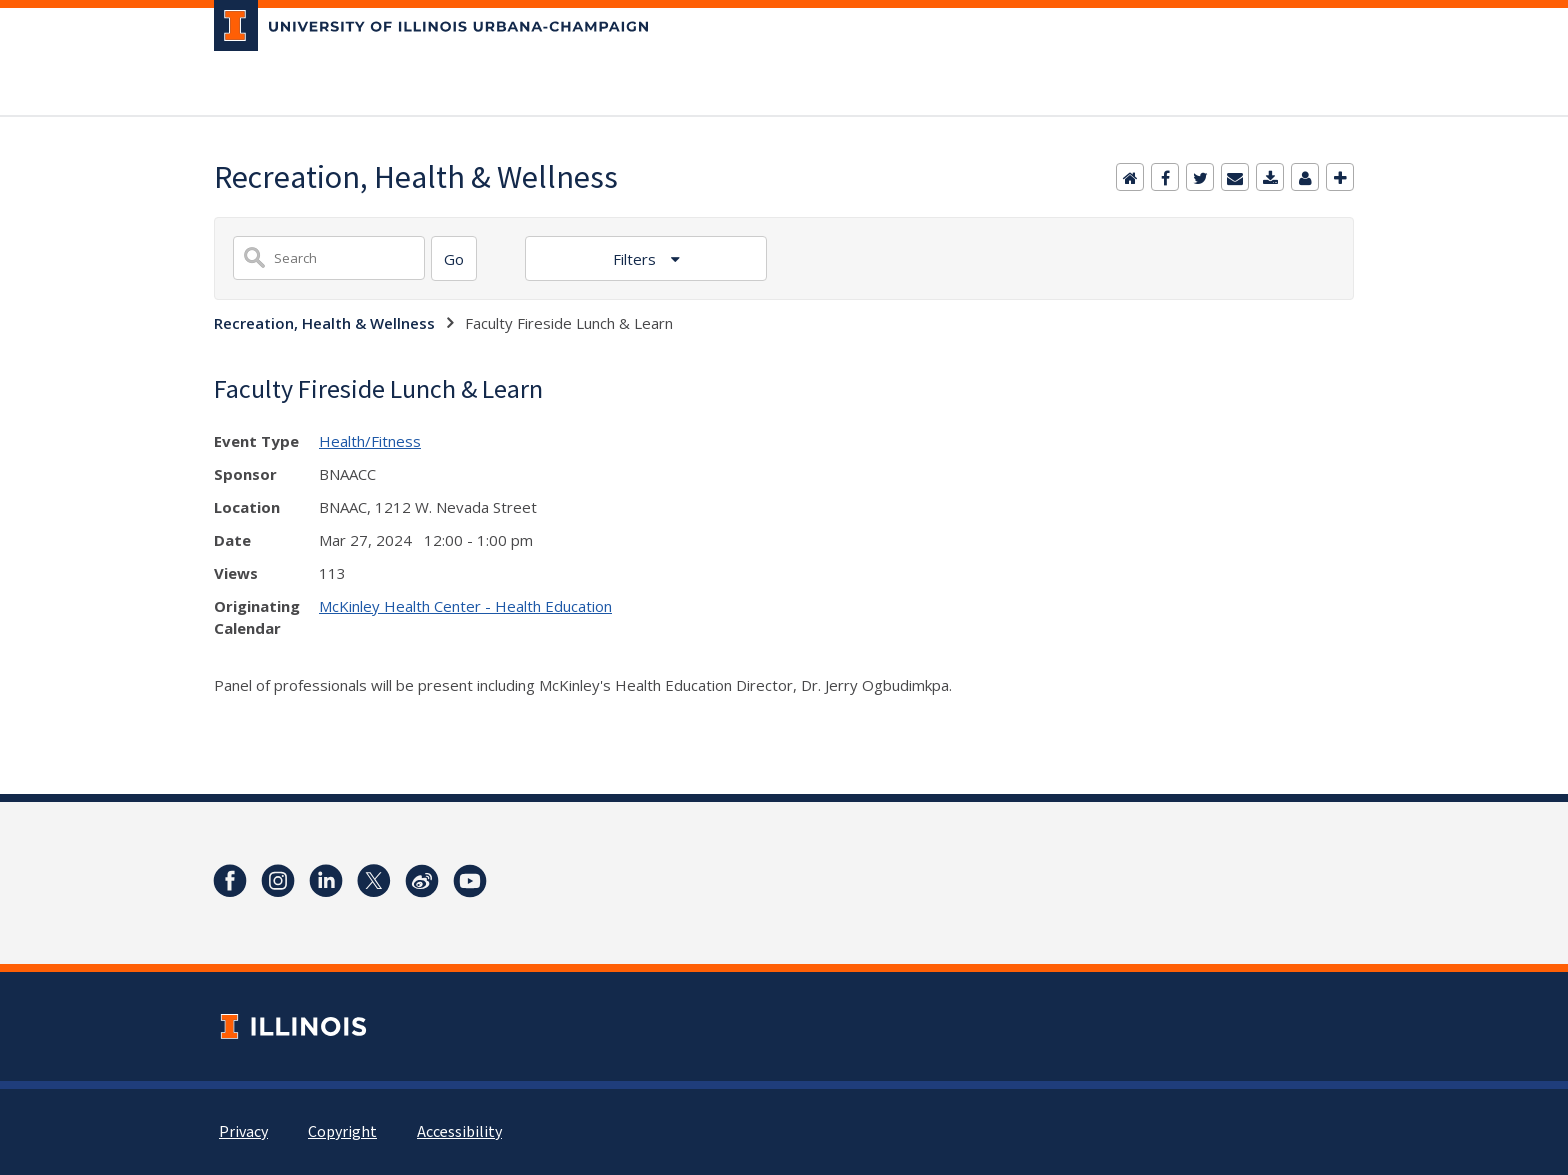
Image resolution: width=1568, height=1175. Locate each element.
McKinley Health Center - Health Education (465, 606)
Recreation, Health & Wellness (324, 323)
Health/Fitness (370, 441)
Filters (636, 259)
